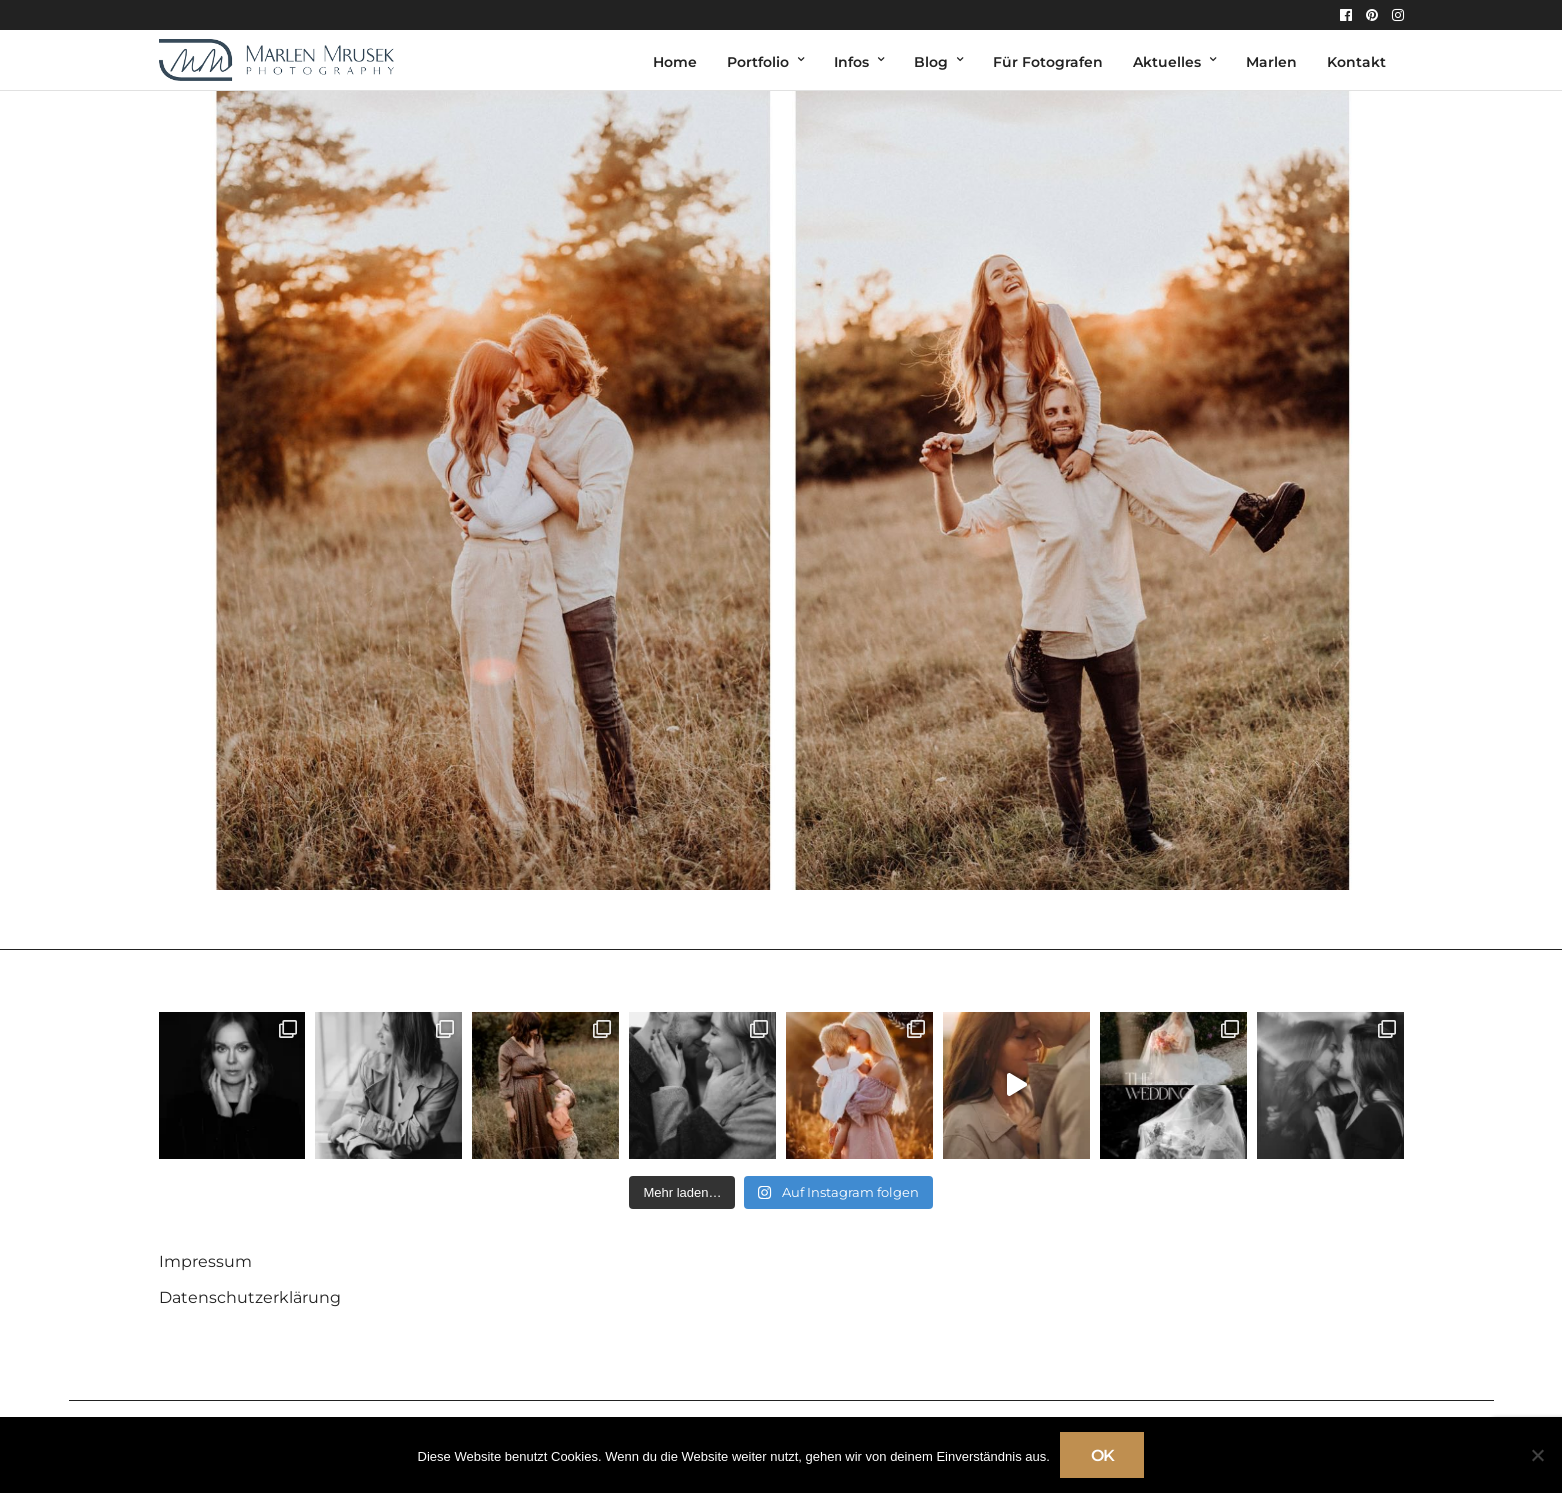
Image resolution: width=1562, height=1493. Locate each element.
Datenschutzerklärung (250, 1297)
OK (1102, 1455)
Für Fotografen (1048, 62)
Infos (851, 62)
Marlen (1271, 62)
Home (675, 62)
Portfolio (758, 62)
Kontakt (1356, 62)
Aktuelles (1167, 62)
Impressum (205, 1261)
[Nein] (1537, 1455)
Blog (931, 62)
